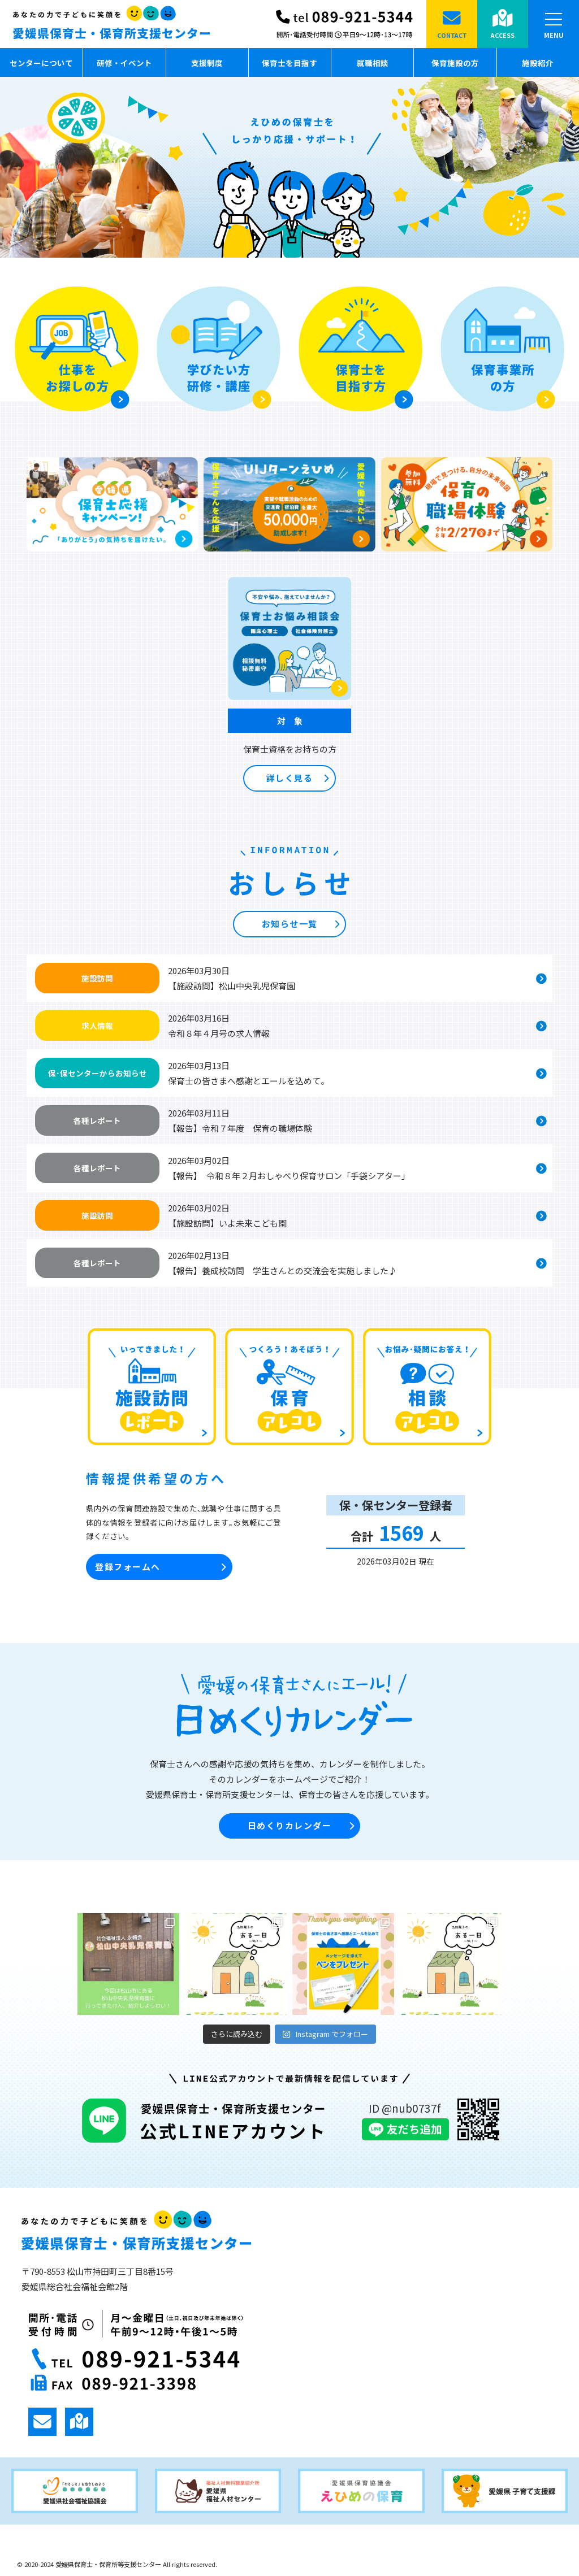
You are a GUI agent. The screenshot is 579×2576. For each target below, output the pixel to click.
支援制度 (207, 62)
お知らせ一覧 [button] (301, 924)
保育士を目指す (289, 62)
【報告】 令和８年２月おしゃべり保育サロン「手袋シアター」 (289, 1175)
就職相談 (372, 62)
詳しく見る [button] (297, 778)
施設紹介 (538, 62)
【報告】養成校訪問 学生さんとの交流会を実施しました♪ (282, 1270)
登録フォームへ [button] (160, 1567)
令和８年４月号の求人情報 (219, 1033)
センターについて (41, 62)
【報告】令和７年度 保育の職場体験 (240, 1128)
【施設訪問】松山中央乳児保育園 (231, 986)
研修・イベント (124, 62)
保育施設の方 (455, 62)
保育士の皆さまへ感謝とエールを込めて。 (248, 1081)
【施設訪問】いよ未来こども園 (227, 1223)
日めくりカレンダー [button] (301, 1825)
